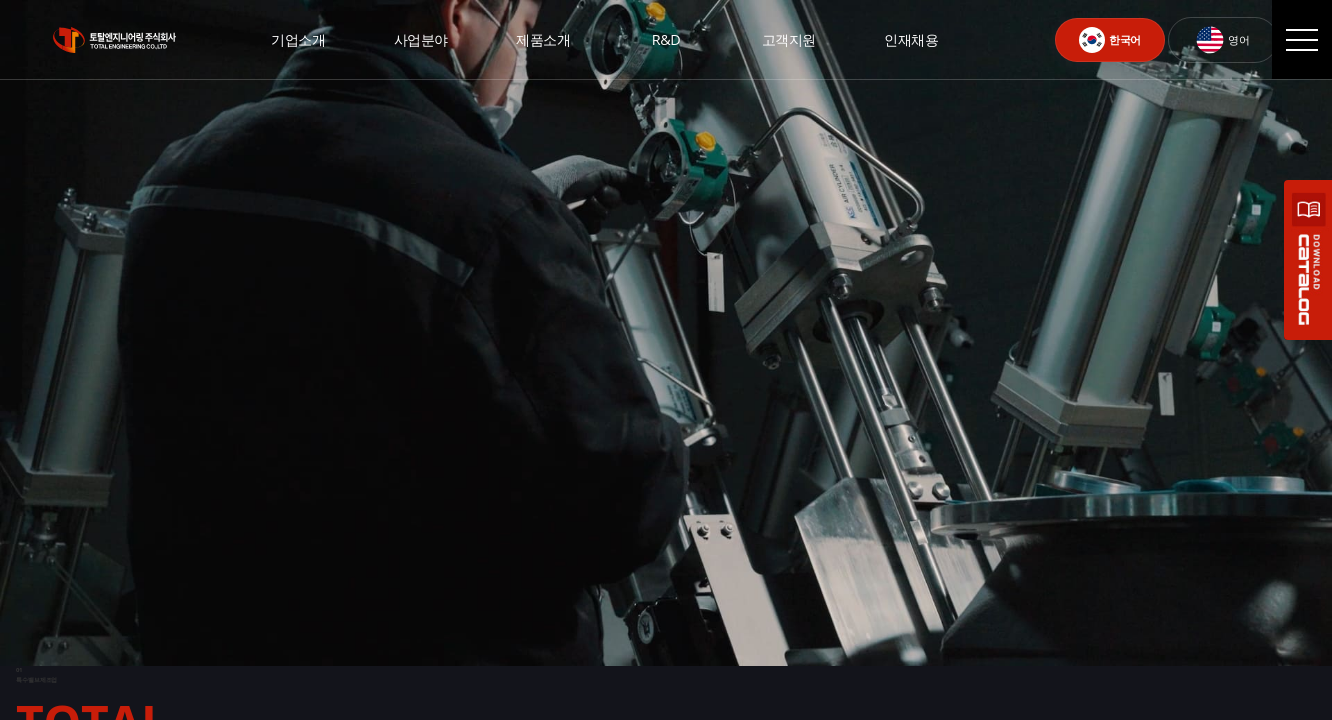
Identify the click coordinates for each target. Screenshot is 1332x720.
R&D (666, 39)
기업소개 (298, 39)
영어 (1222, 40)
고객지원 (789, 39)
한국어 (1110, 40)
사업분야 (421, 39)
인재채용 (911, 39)
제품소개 (543, 39)
